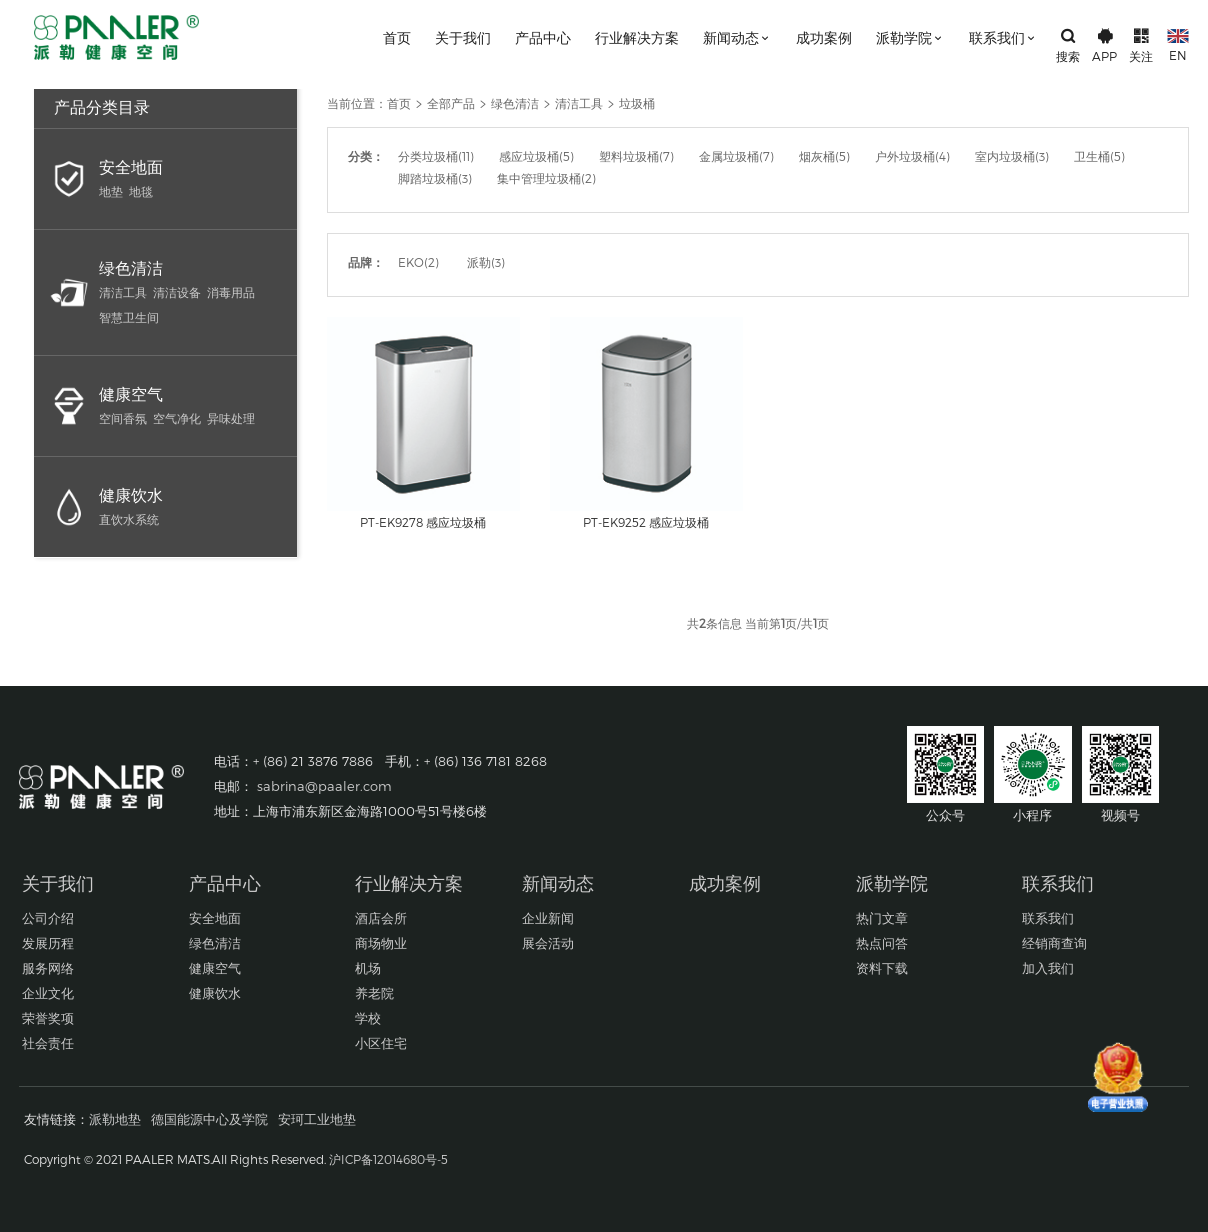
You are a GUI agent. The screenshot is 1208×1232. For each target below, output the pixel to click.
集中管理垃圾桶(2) (546, 178)
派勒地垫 (115, 1119)
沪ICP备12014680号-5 (388, 1159)
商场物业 (381, 943)
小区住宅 (381, 1043)
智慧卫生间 (129, 317)
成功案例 (824, 37)
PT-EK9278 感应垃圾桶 (423, 522)
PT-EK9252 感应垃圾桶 (646, 522)
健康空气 (131, 393)
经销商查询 (1054, 943)
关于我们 (463, 37)
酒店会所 (381, 918)
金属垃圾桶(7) (736, 156)
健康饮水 (131, 494)
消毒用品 (231, 292)
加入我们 (1048, 968)
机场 (368, 968)
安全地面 (131, 166)
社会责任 (48, 1043)
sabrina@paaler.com (324, 786)
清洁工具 (123, 292)
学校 (368, 1018)
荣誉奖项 (48, 1018)
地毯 (141, 191)
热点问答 (882, 943)
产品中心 (543, 37)
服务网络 (48, 968)
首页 (397, 37)
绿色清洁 (131, 267)
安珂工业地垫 (317, 1119)
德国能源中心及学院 (209, 1119)
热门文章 (882, 918)
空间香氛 (123, 418)
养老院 (374, 993)
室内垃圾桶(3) (1012, 156)
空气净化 (177, 418)
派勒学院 (910, 37)
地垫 (111, 191)
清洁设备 (177, 292)
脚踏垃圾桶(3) (435, 178)
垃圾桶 (637, 103)
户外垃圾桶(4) (912, 156)
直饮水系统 (129, 519)
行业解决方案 (637, 37)
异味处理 (231, 418)
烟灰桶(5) (824, 156)
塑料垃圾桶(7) (636, 156)
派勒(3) (486, 262)
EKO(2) (418, 262)
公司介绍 (48, 918)
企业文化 (48, 993)
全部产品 (451, 103)
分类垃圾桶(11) (436, 156)
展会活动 (548, 943)
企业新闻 (548, 918)
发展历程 (48, 943)
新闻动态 (737, 37)
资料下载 (882, 968)
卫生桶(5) (1099, 156)
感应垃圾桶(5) (536, 156)
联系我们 (1003, 37)
